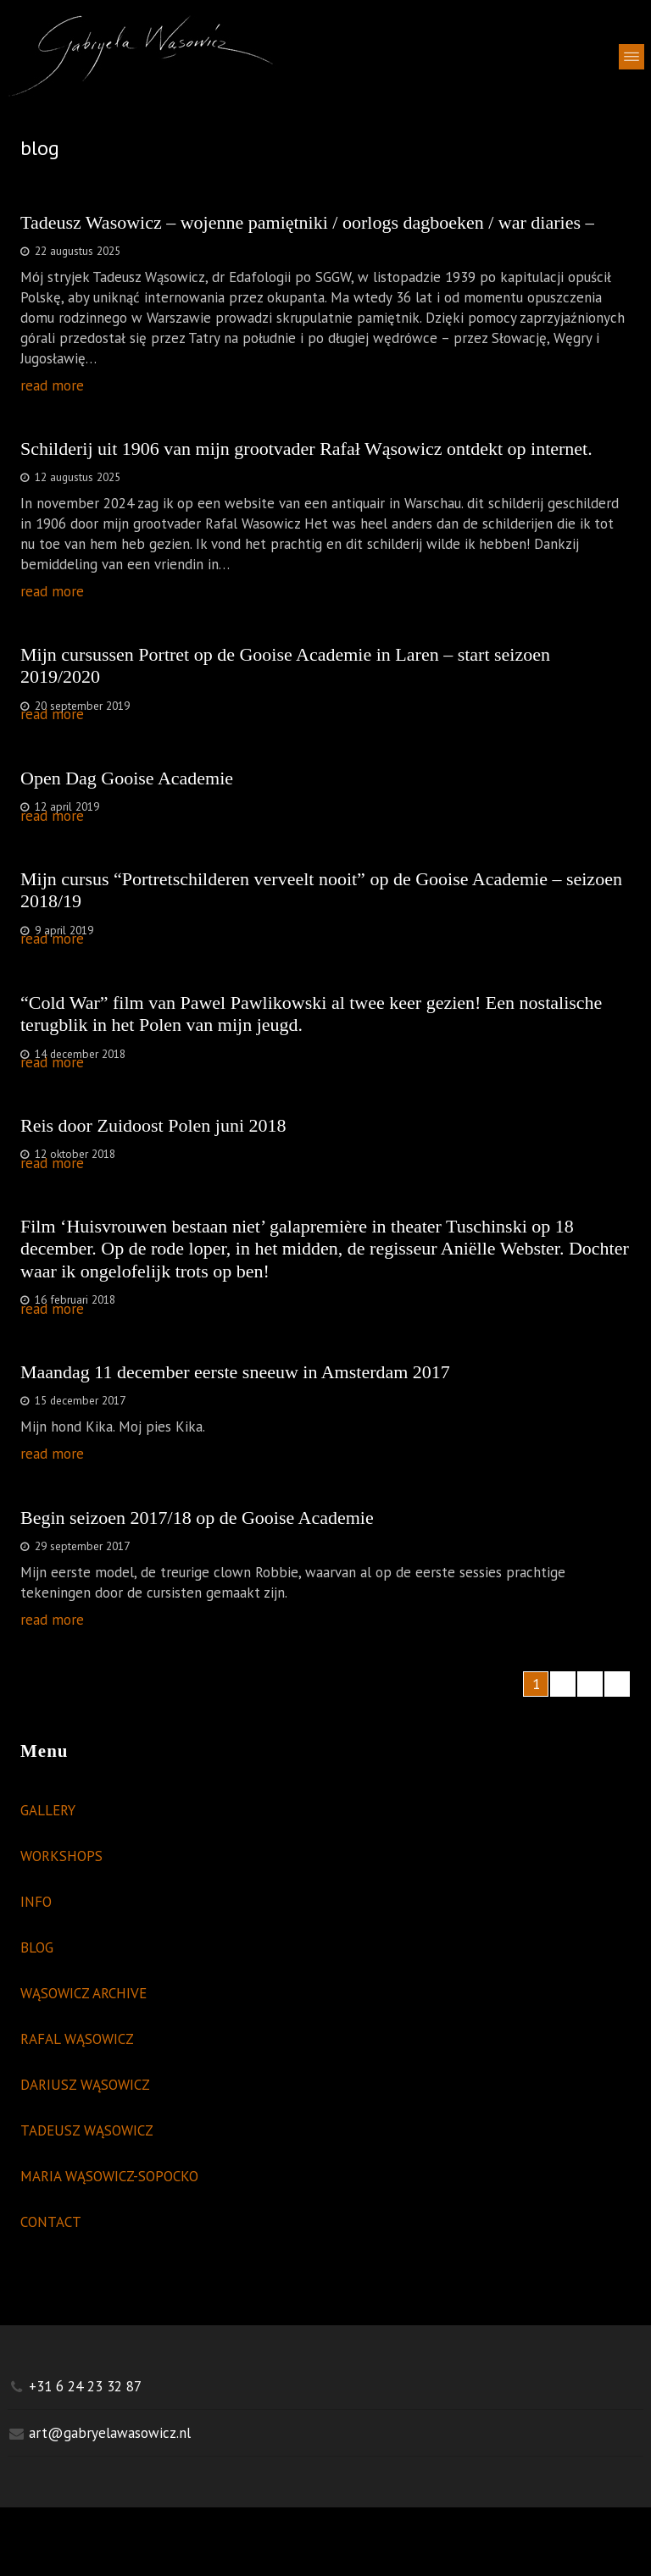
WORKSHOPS (61, 1856)
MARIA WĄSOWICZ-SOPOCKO (109, 2176)
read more (52, 385)
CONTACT (50, 2222)
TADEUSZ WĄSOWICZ (86, 2130)
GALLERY (47, 1810)
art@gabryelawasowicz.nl (110, 2433)
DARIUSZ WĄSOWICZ (85, 2084)
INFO (36, 1901)
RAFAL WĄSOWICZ (77, 2039)
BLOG (36, 1947)
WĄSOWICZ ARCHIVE (83, 1993)
